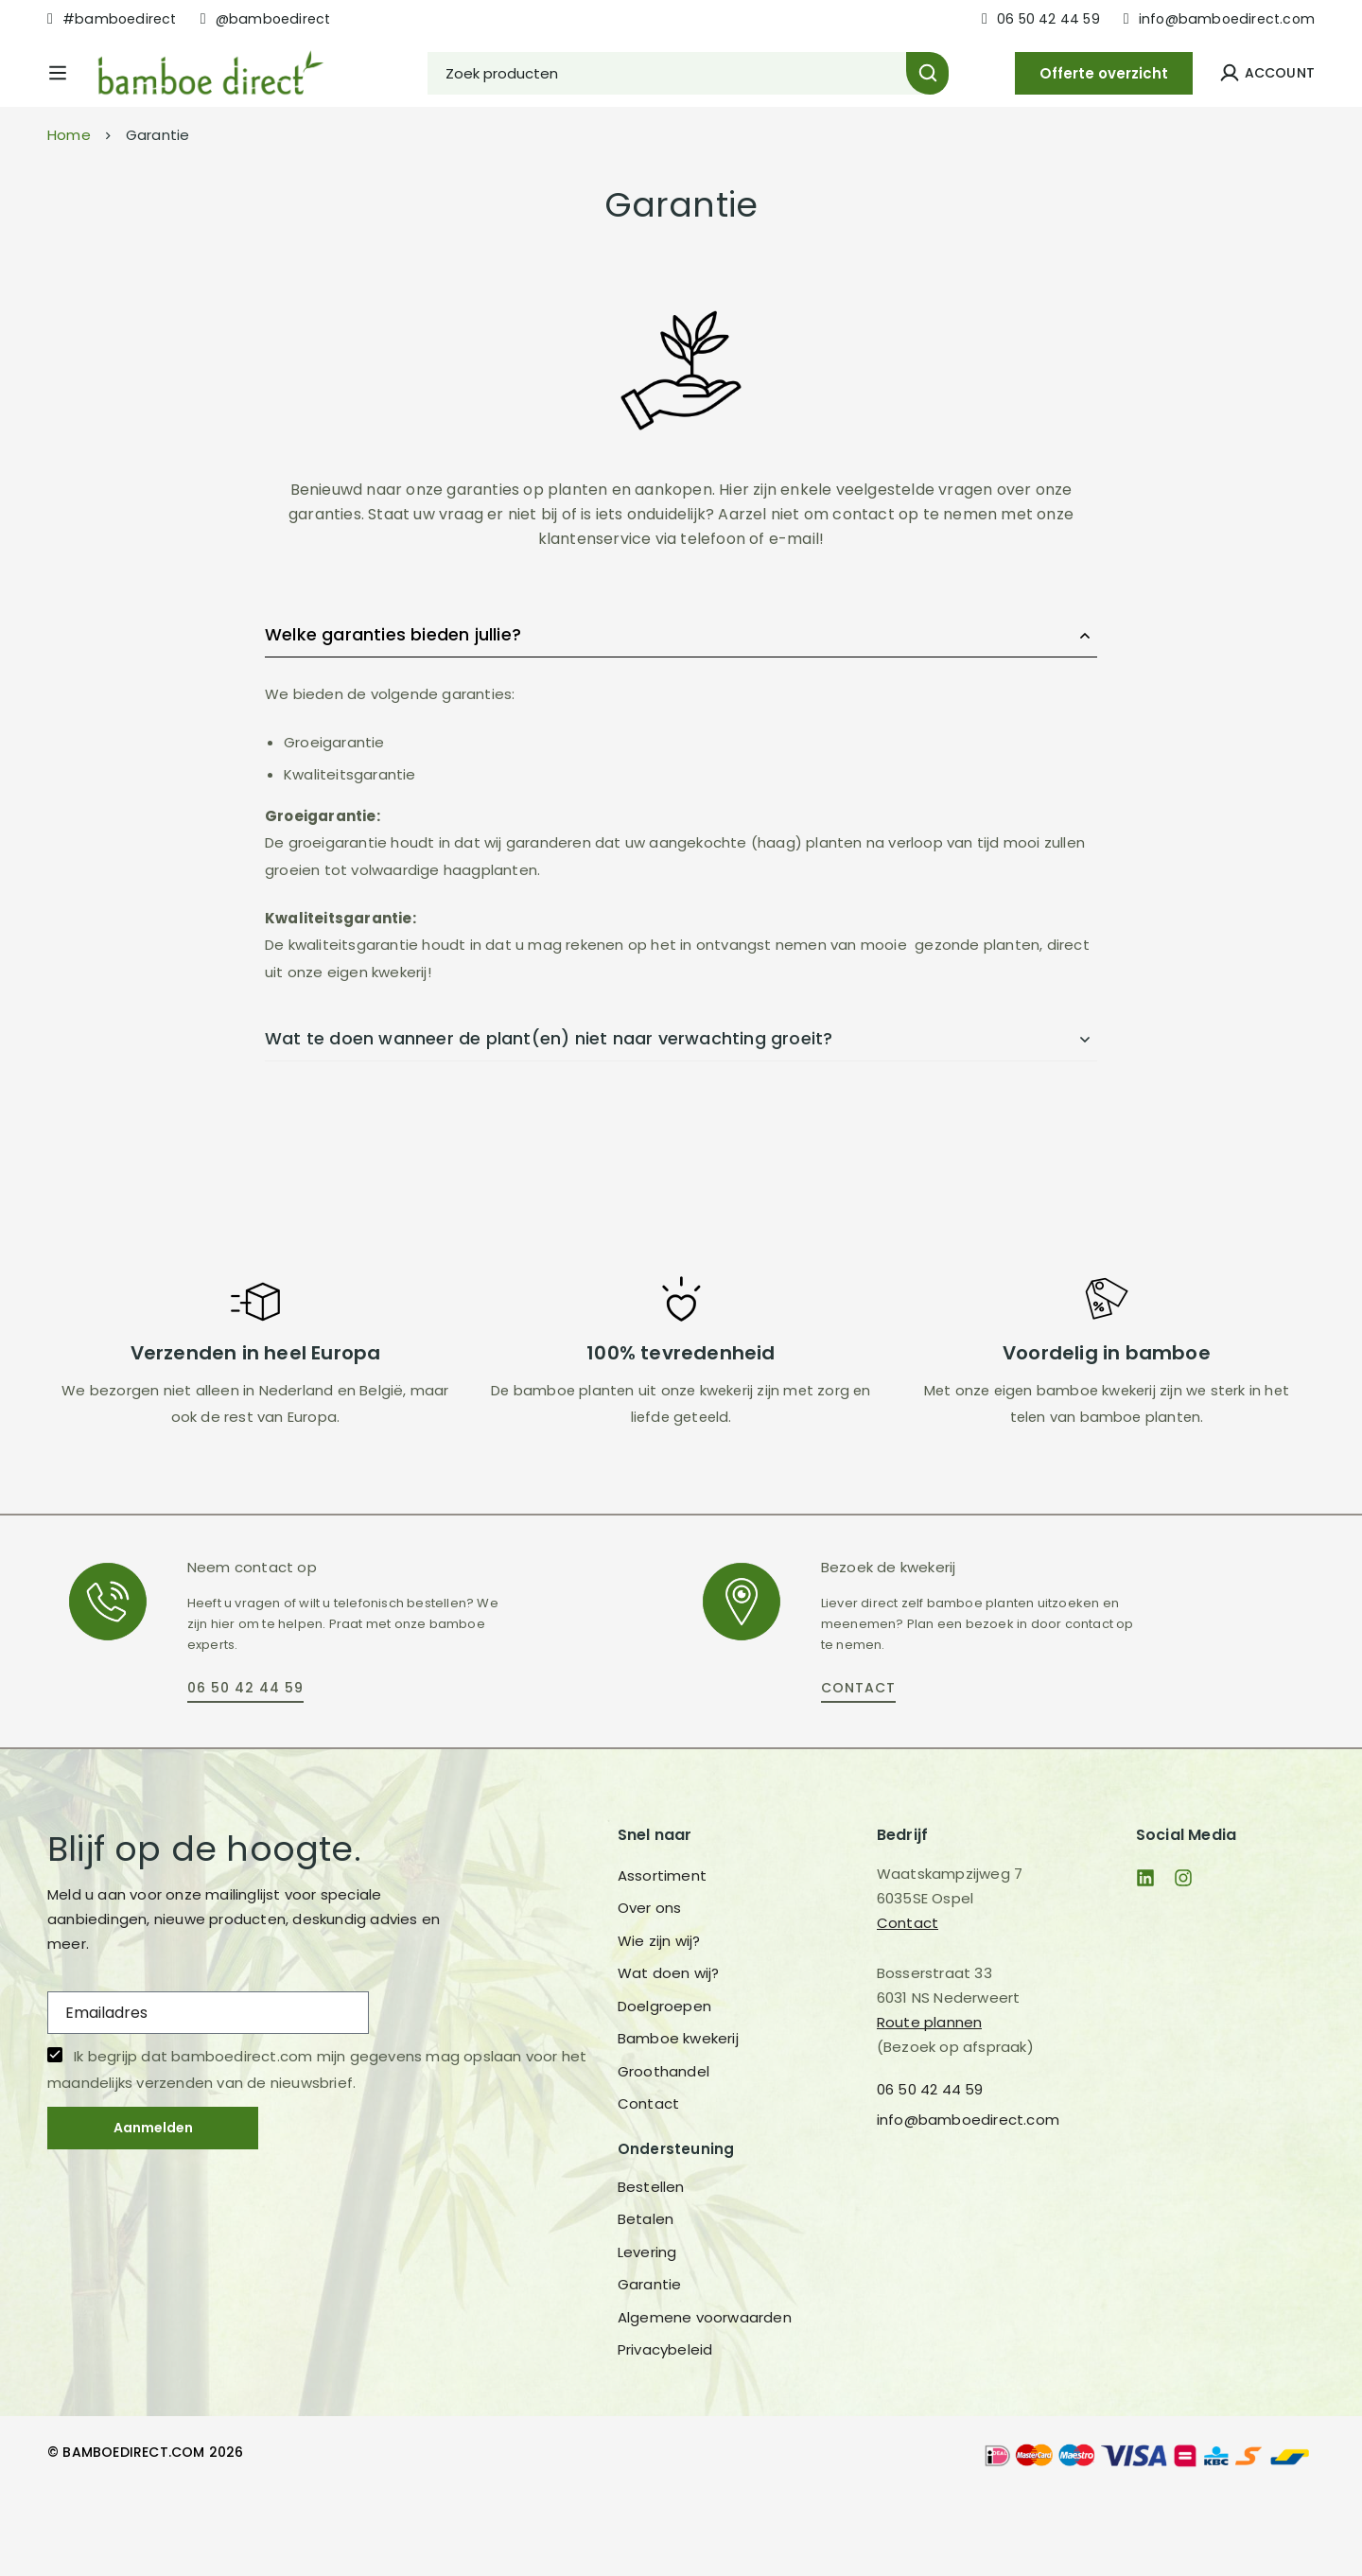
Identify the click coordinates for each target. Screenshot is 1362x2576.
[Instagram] (1183, 1956)
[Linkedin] (1145, 1956)
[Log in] (1267, 89)
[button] (245, 1768)
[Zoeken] (978, 89)
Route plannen (930, 2101)
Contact (907, 2001)
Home (69, 213)
